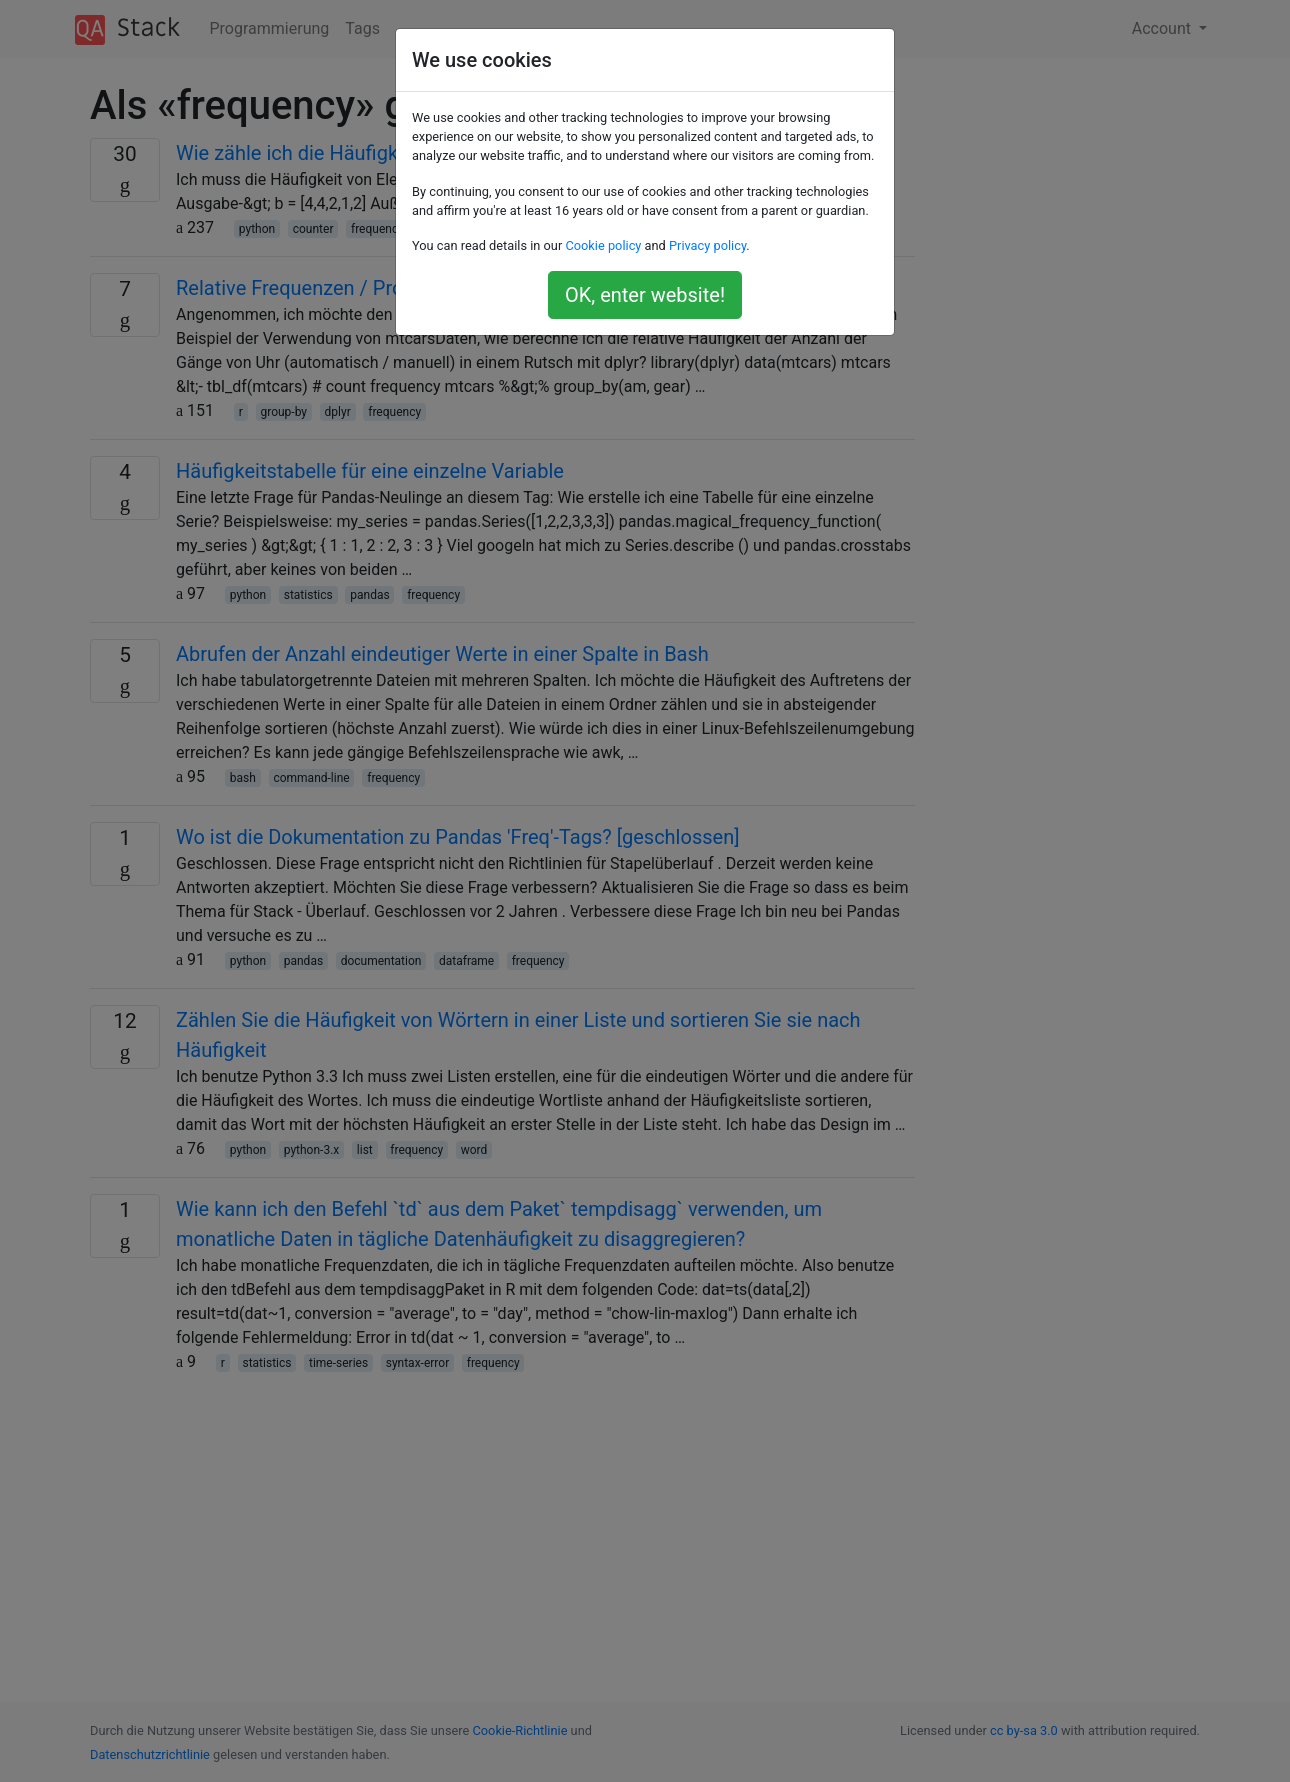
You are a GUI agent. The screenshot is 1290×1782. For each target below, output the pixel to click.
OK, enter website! (645, 295)
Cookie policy (603, 245)
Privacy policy (707, 245)
